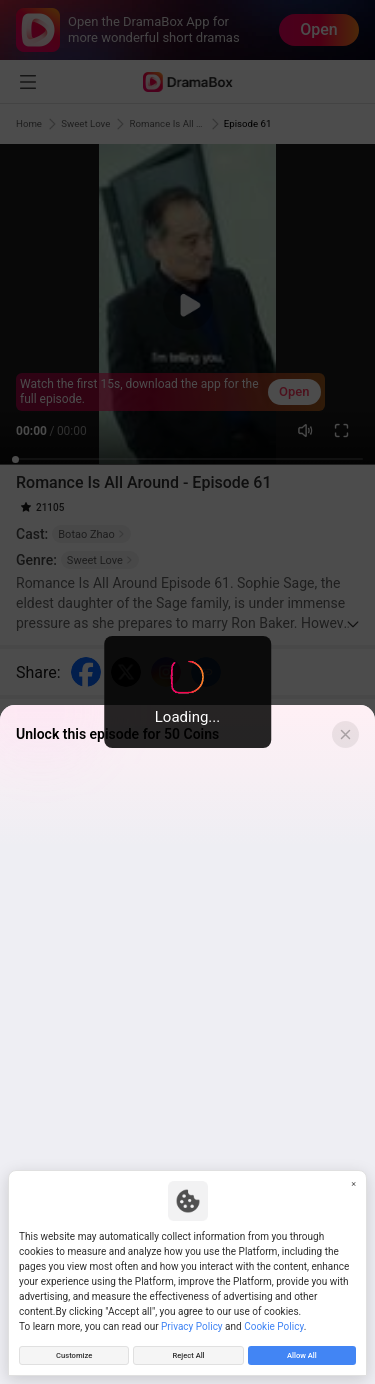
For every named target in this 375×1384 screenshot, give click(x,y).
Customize (74, 1353)
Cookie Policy (273, 1322)
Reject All (188, 1353)
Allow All (301, 1353)
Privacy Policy (192, 1322)
